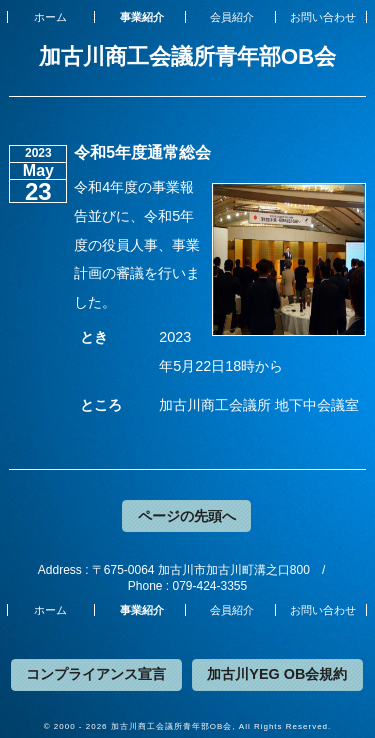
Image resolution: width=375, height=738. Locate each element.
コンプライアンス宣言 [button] (96, 674)
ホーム (50, 17)
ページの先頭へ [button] (187, 516)
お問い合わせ (323, 17)
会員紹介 (232, 17)
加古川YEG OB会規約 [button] (277, 674)
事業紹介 (142, 17)
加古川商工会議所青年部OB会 (188, 56)
